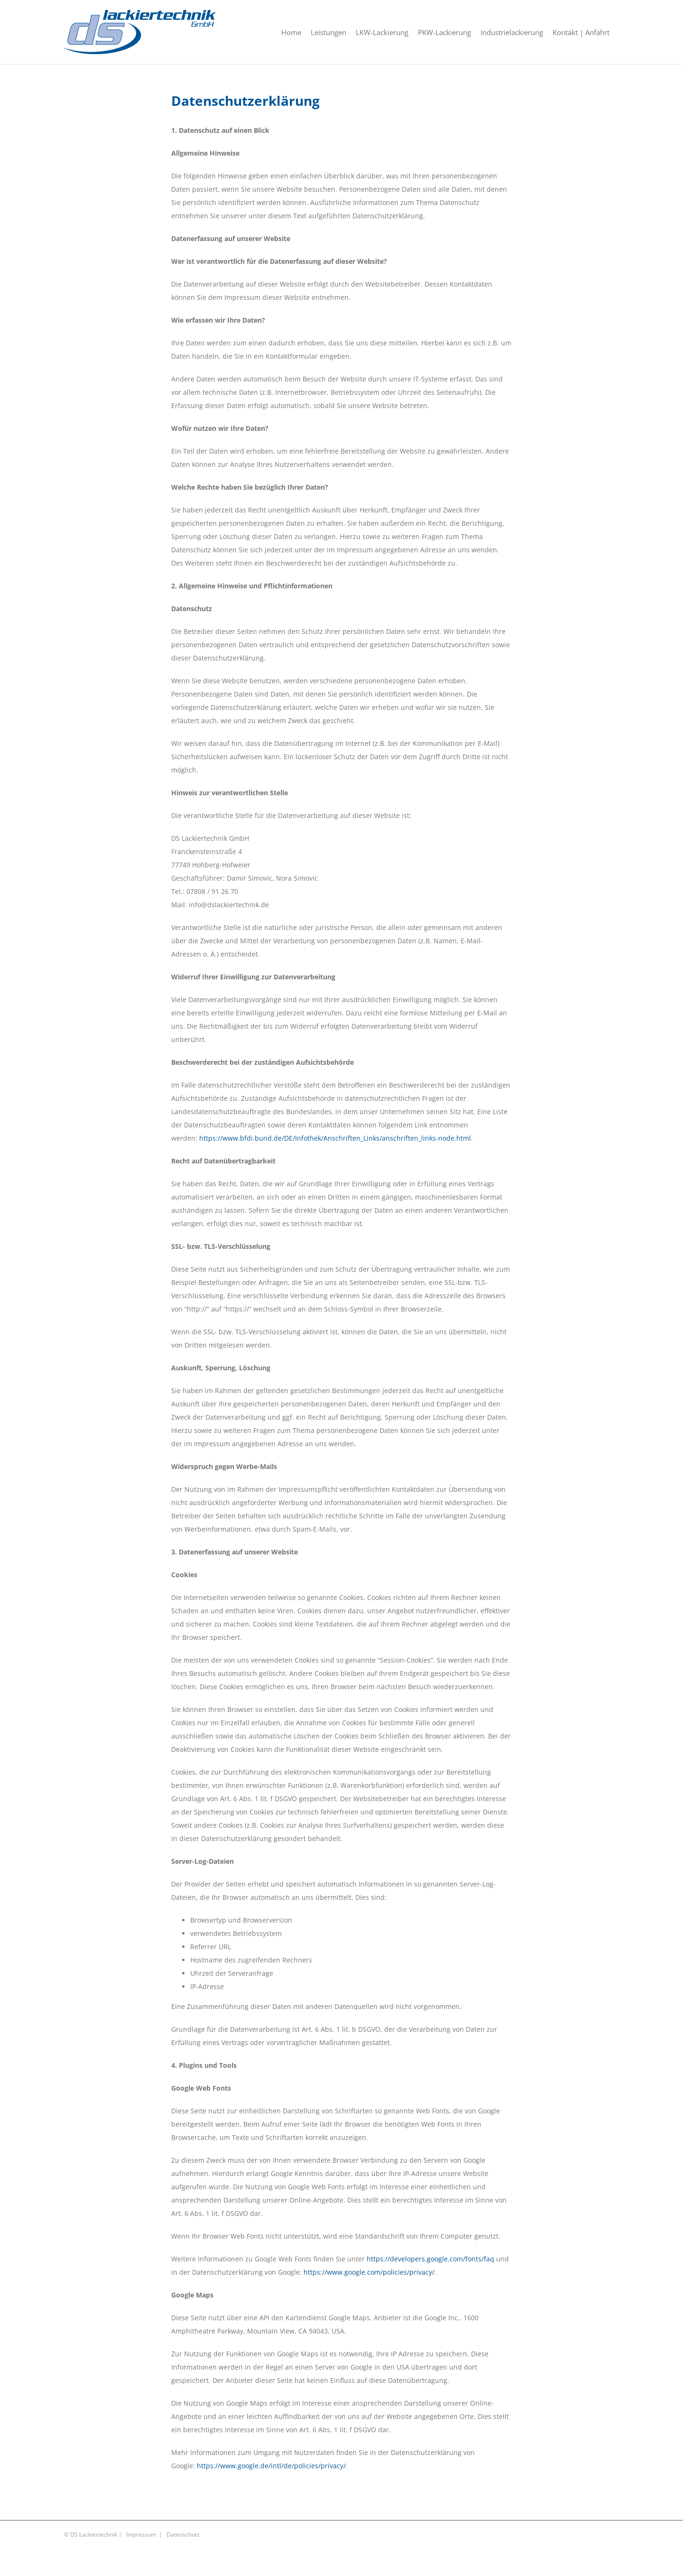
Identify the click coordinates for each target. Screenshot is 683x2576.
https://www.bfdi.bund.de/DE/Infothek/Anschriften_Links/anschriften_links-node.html (335, 1138)
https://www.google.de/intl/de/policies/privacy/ (271, 2465)
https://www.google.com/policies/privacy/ (369, 2272)
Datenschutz (183, 2534)
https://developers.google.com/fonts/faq (430, 2258)
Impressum (141, 2534)
